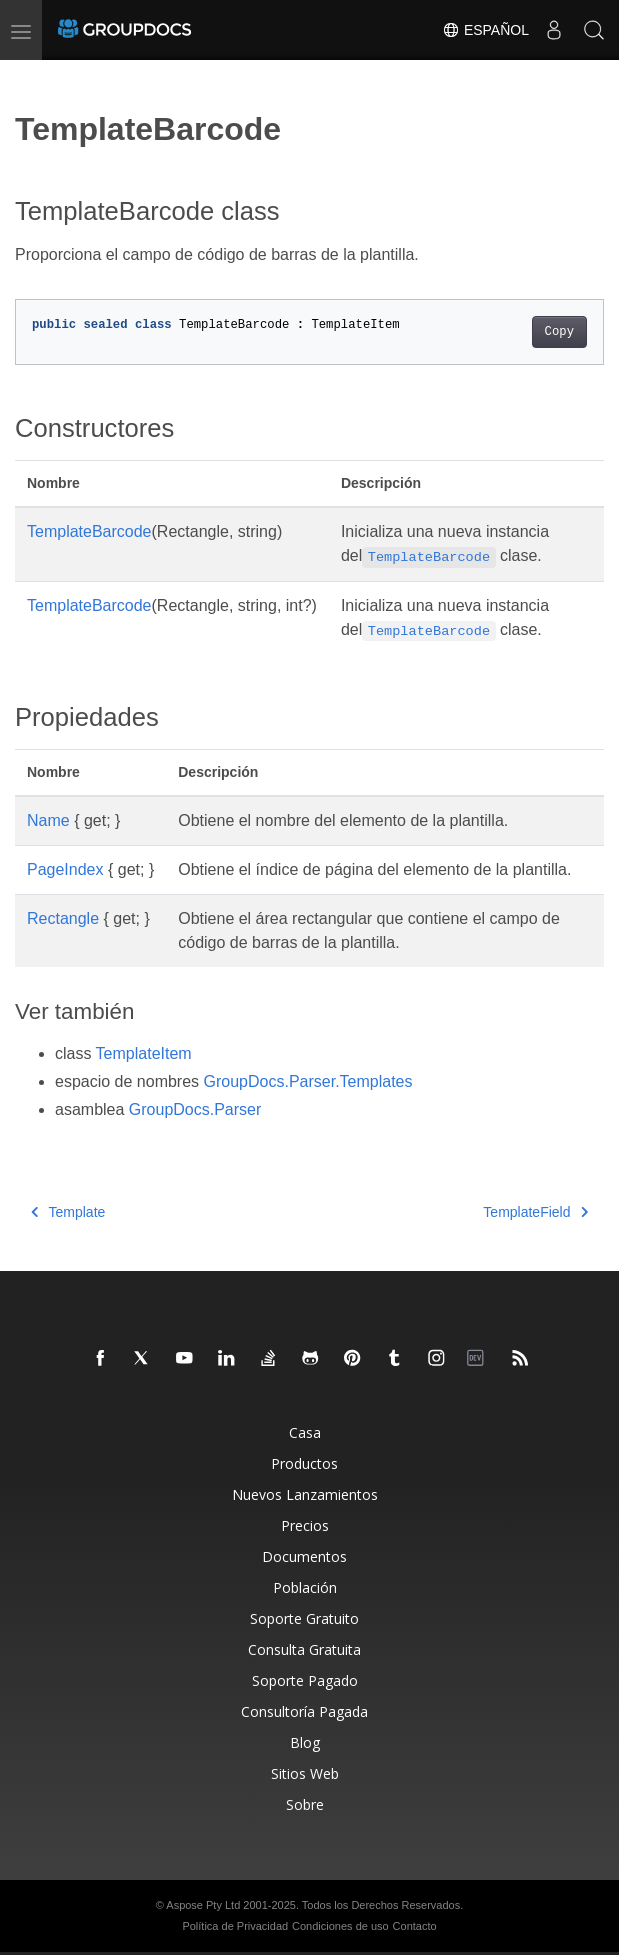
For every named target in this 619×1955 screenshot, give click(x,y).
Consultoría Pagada (304, 1711)
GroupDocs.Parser (195, 1109)
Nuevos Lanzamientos (305, 1494)
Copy (559, 332)
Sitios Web (305, 1773)
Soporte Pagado (305, 1680)
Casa (305, 1432)
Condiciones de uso (340, 1926)
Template (68, 1212)
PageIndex (65, 869)
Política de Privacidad (235, 1926)
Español (485, 30)
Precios (305, 1525)
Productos (304, 1463)
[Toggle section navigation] (32, 77)
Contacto (415, 1926)
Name (48, 820)
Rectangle (63, 918)
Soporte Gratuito (304, 1618)
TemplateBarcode (89, 531)
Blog (305, 1742)
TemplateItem (144, 1053)
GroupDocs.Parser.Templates (308, 1081)
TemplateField (535, 1212)
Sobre (305, 1804)
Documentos (304, 1556)
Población (305, 1587)
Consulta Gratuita (304, 1649)
